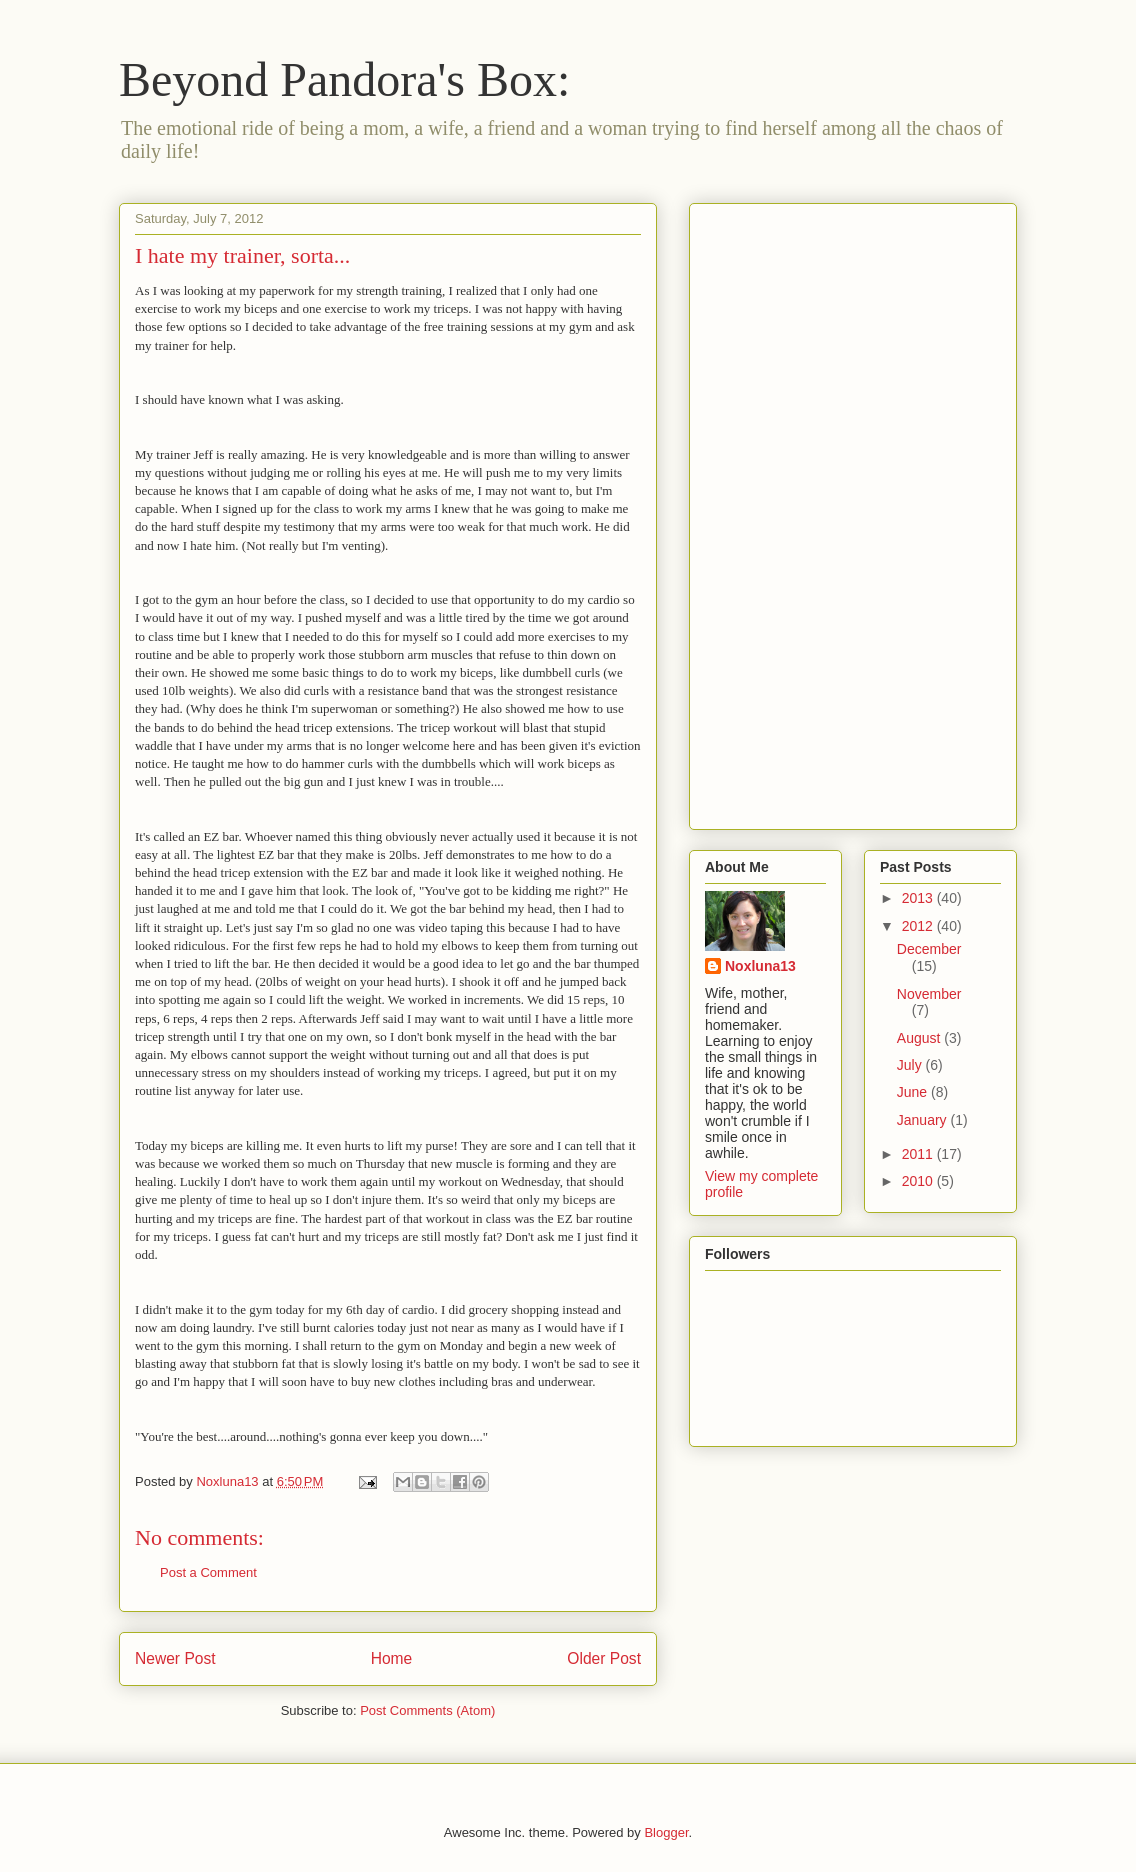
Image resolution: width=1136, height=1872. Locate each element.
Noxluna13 (760, 966)
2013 (919, 898)
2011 (919, 1154)
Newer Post (175, 1658)
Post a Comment (208, 1572)
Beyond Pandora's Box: (344, 79)
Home (392, 1658)
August (920, 1038)
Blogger (666, 1832)
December (929, 949)
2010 (919, 1181)
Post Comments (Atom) (427, 1710)
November (929, 994)
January (924, 1120)
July (911, 1065)
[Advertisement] (785, 511)
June (914, 1092)
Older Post (604, 1658)
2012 (919, 926)
